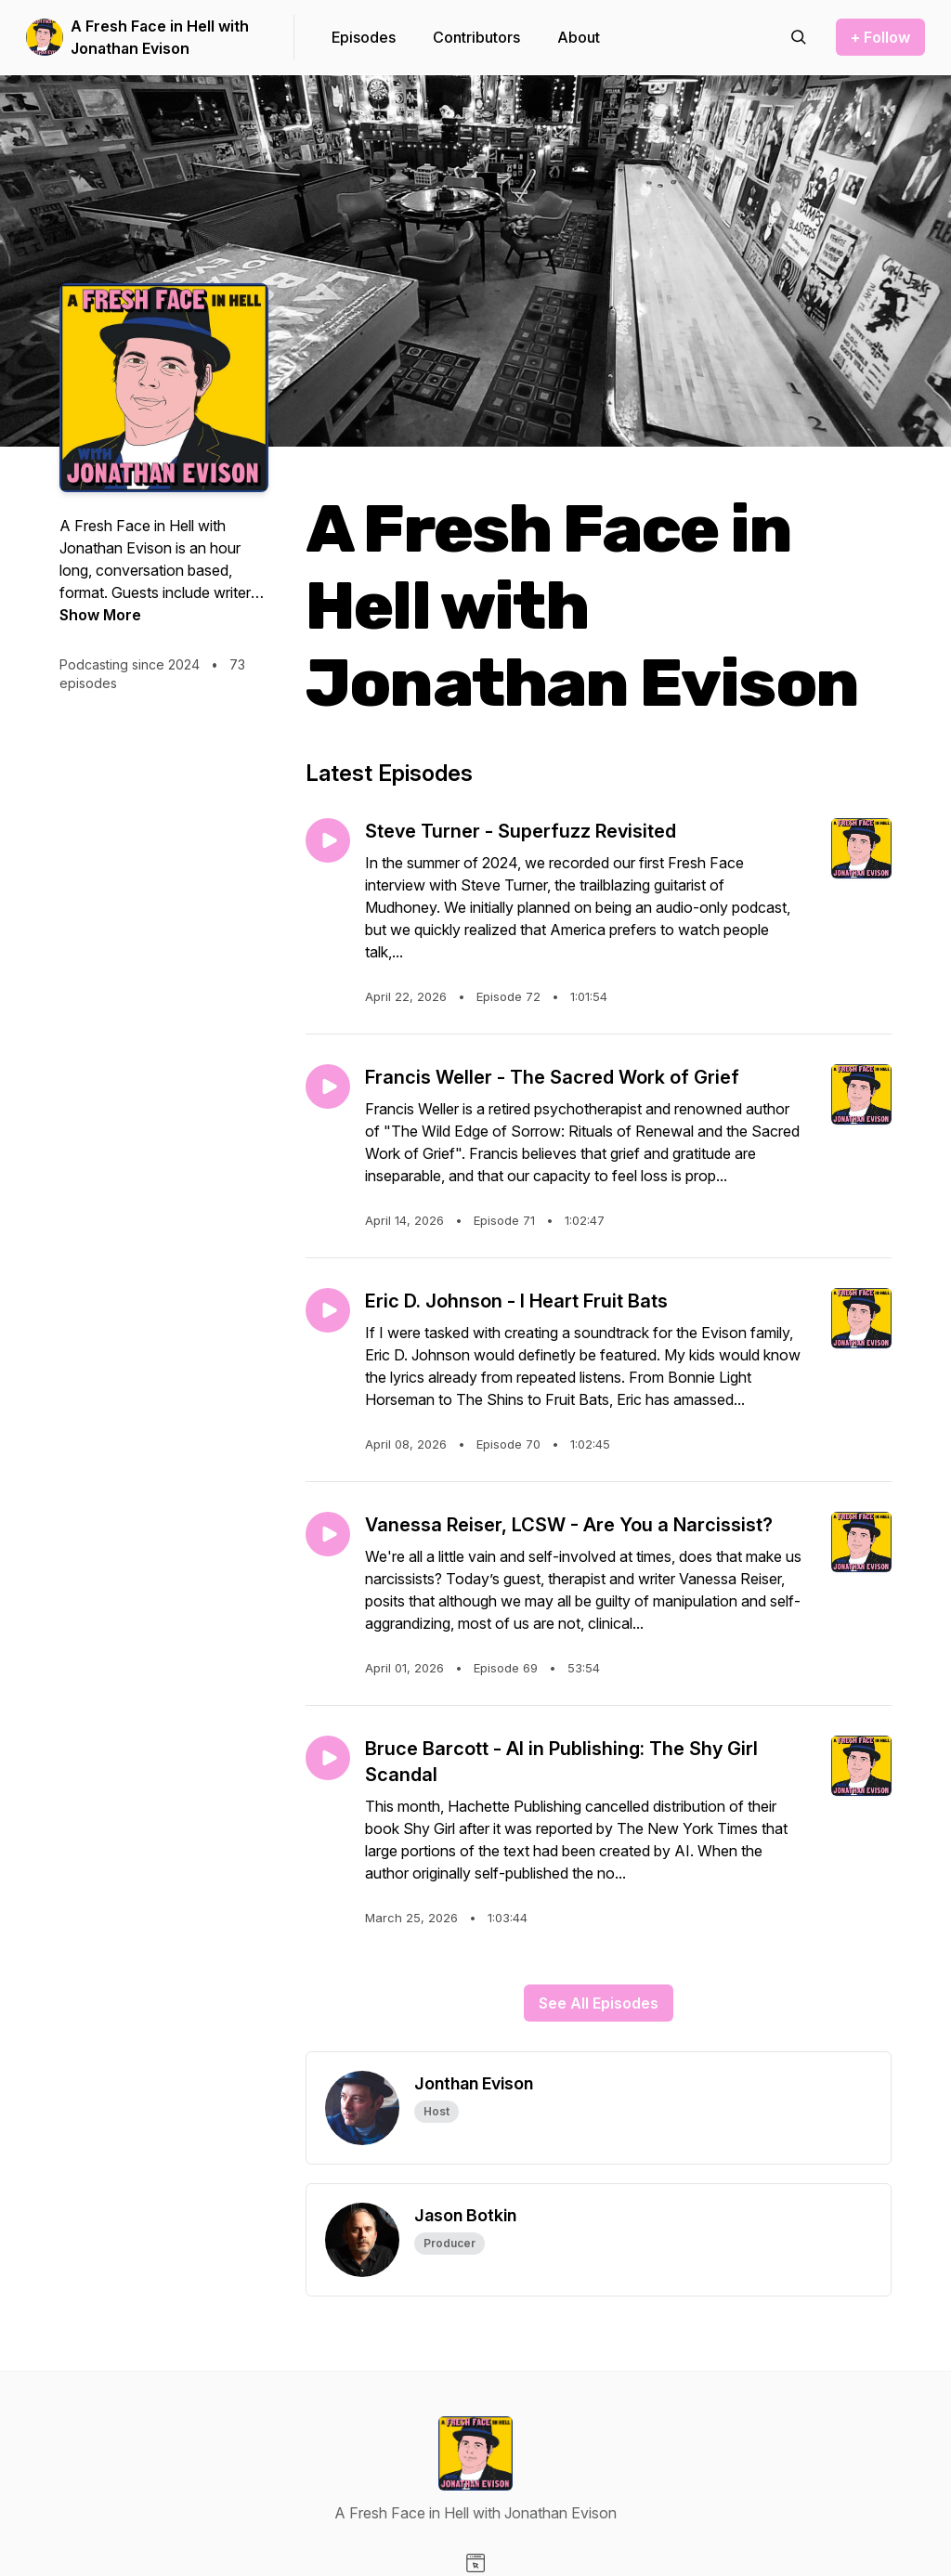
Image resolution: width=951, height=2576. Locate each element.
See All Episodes (598, 2003)
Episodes (364, 37)
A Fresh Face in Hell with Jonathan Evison (160, 37)
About (578, 37)
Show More (100, 614)
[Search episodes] (798, 37)
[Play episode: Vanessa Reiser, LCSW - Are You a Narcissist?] (328, 1534)
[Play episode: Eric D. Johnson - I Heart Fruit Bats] (328, 1310)
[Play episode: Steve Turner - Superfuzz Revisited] (328, 840)
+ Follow (880, 37)
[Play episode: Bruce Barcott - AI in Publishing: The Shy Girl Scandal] (328, 1758)
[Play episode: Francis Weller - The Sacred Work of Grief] (328, 1086)
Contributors (476, 37)
